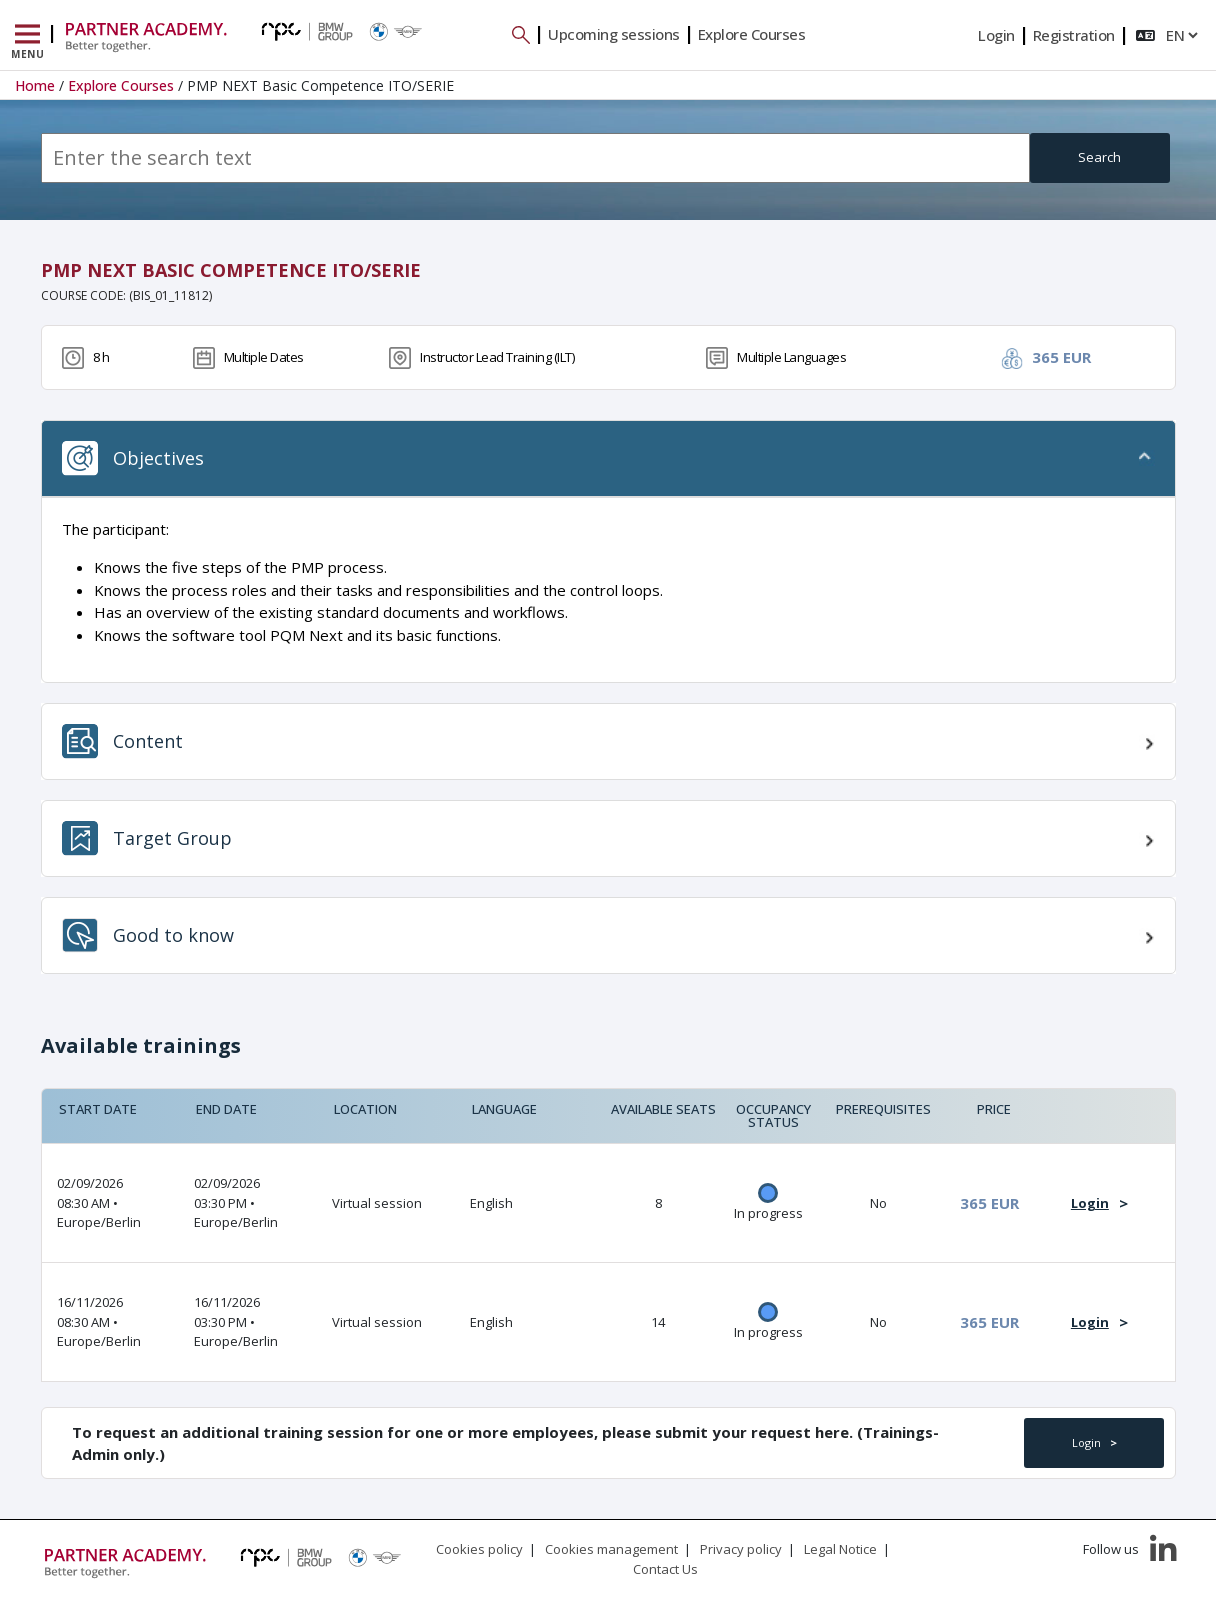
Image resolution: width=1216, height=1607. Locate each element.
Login (996, 35)
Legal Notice (840, 1549)
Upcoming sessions (614, 34)
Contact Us (665, 1569)
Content (122, 741)
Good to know (148, 935)
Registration (1074, 35)
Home (35, 85)
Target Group (147, 838)
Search (1099, 157)
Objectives (133, 458)
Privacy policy (741, 1549)
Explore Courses (752, 34)
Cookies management (611, 1549)
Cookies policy (479, 1549)
